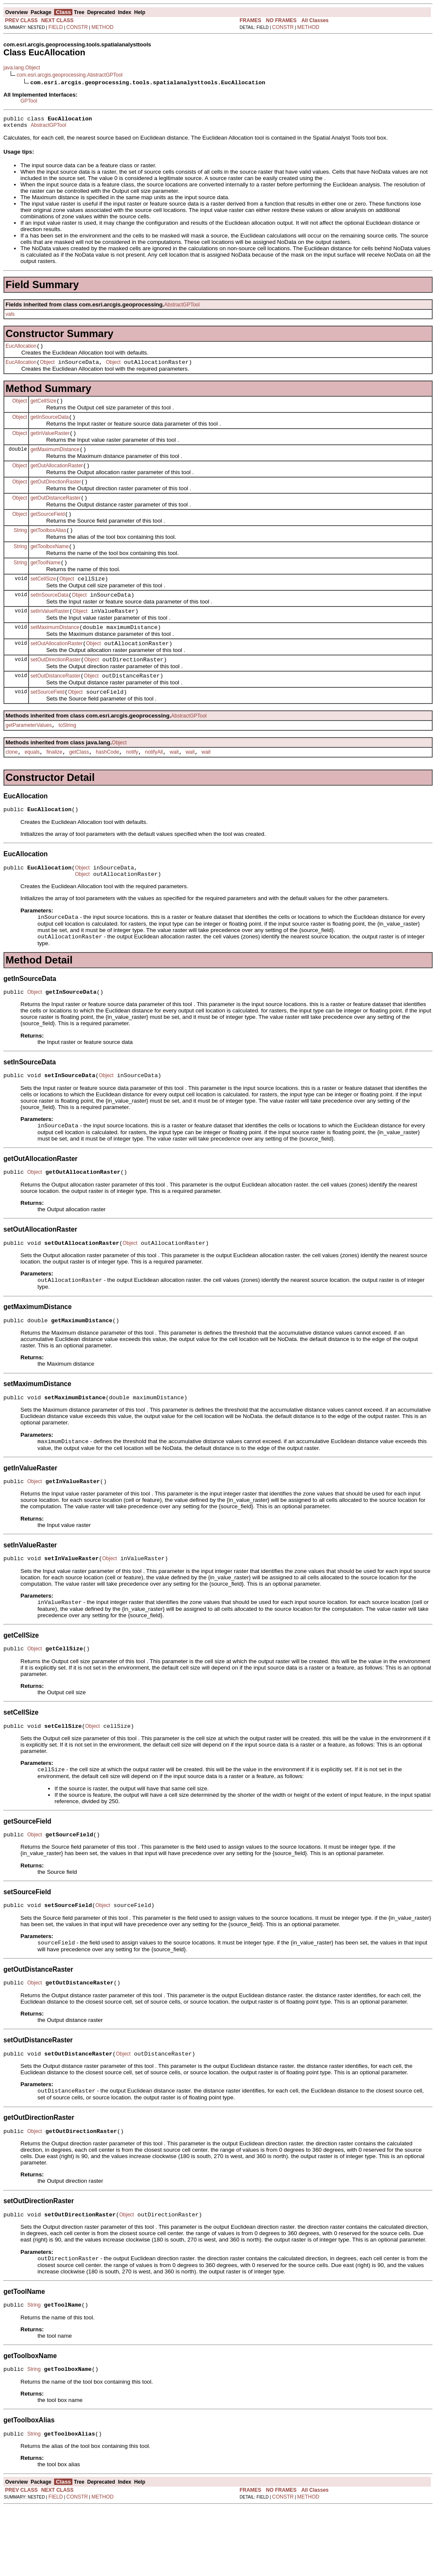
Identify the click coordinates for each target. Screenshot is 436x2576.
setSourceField (47, 721)
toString (67, 756)
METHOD (103, 27)
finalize (54, 784)
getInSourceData (49, 425)
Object (47, 367)
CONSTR (77, 27)
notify (132, 784)
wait (174, 784)
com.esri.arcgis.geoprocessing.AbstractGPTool (70, 75)
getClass (79, 784)
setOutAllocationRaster (56, 669)
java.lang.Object (21, 68)
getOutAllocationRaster (56, 477)
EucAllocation (21, 350)
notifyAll (154, 784)
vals (10, 317)
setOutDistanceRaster (55, 704)
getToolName (45, 582)
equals (32, 784)
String (20, 546)
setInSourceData (49, 617)
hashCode (107, 784)
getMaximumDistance (54, 460)
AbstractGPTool (48, 128)
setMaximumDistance (54, 652)
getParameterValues (29, 756)
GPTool (28, 101)
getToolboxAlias (48, 547)
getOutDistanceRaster (55, 512)
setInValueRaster (49, 634)
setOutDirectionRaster (55, 686)
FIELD (56, 27)
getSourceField (47, 529)
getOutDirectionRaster (55, 494)
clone (12, 784)
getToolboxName (49, 564)
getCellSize (43, 407)
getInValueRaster (49, 442)
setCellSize (43, 599)
